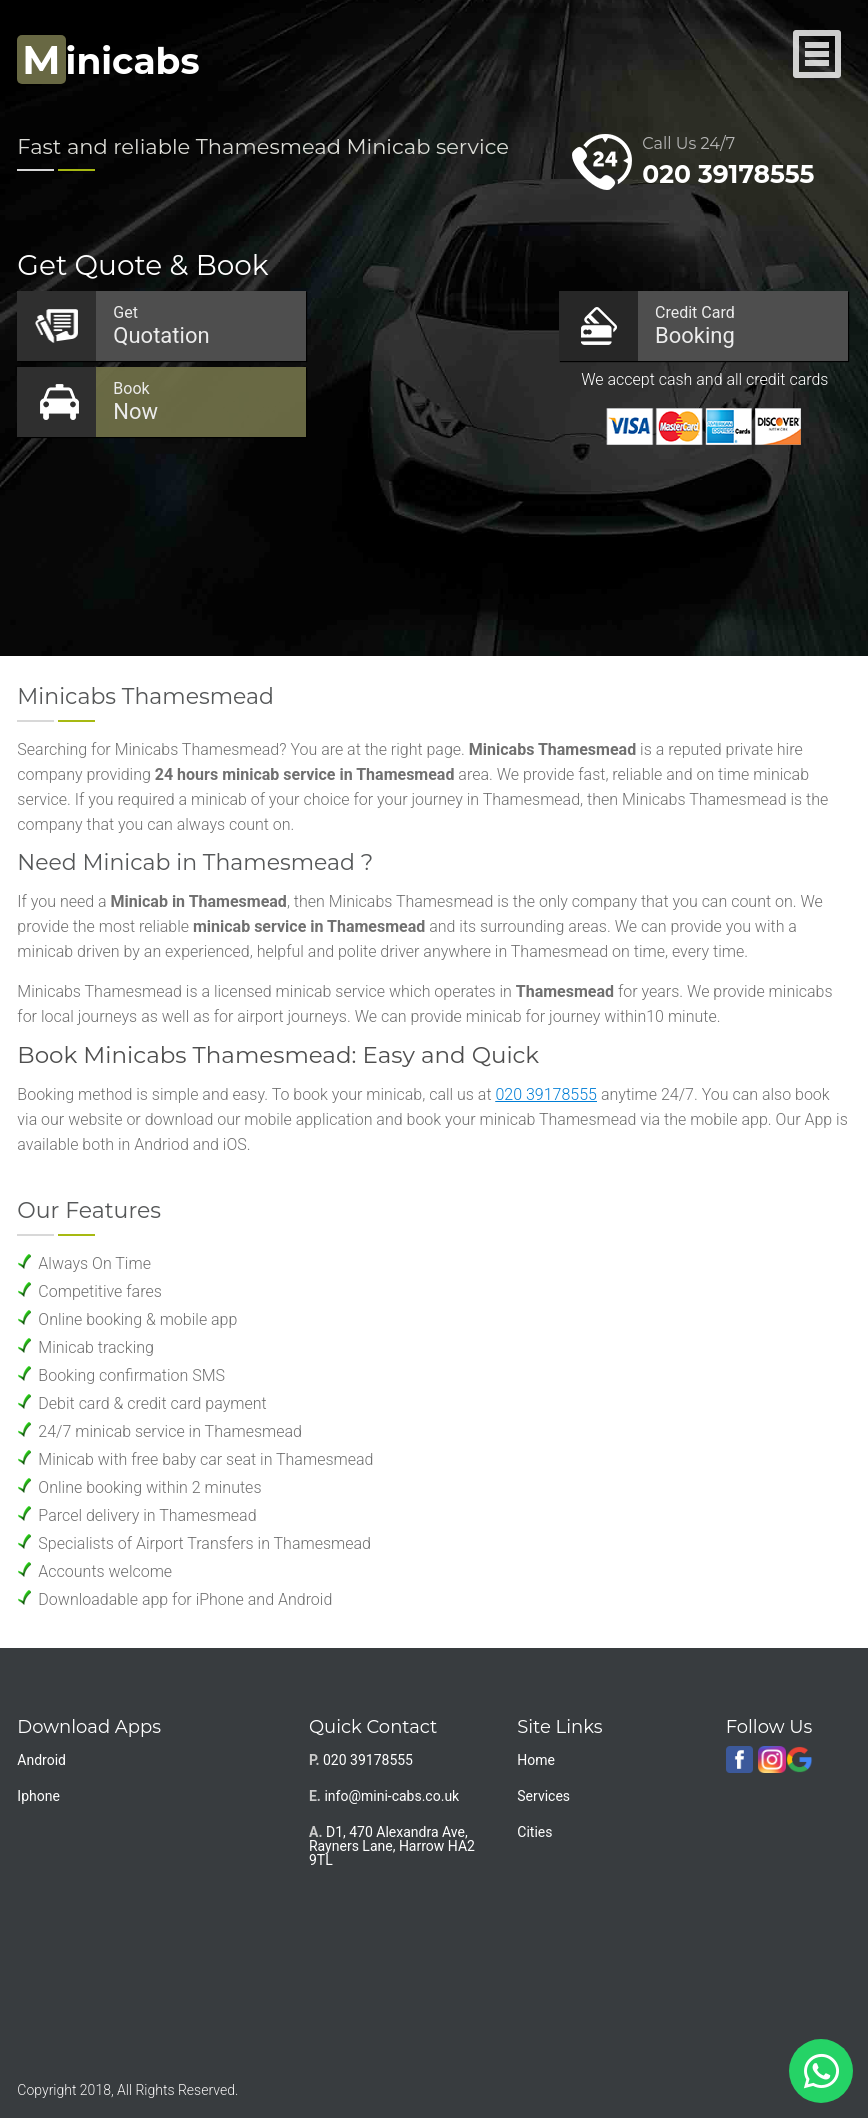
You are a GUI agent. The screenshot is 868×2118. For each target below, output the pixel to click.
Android (41, 1760)
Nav (817, 55)
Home (536, 1760)
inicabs (108, 61)
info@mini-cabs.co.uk (391, 1796)
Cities (534, 1832)
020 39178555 (728, 174)
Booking (741, 325)
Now (199, 401)
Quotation (199, 325)
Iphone (38, 1796)
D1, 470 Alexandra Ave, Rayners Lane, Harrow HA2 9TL (392, 1846)
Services (543, 1796)
